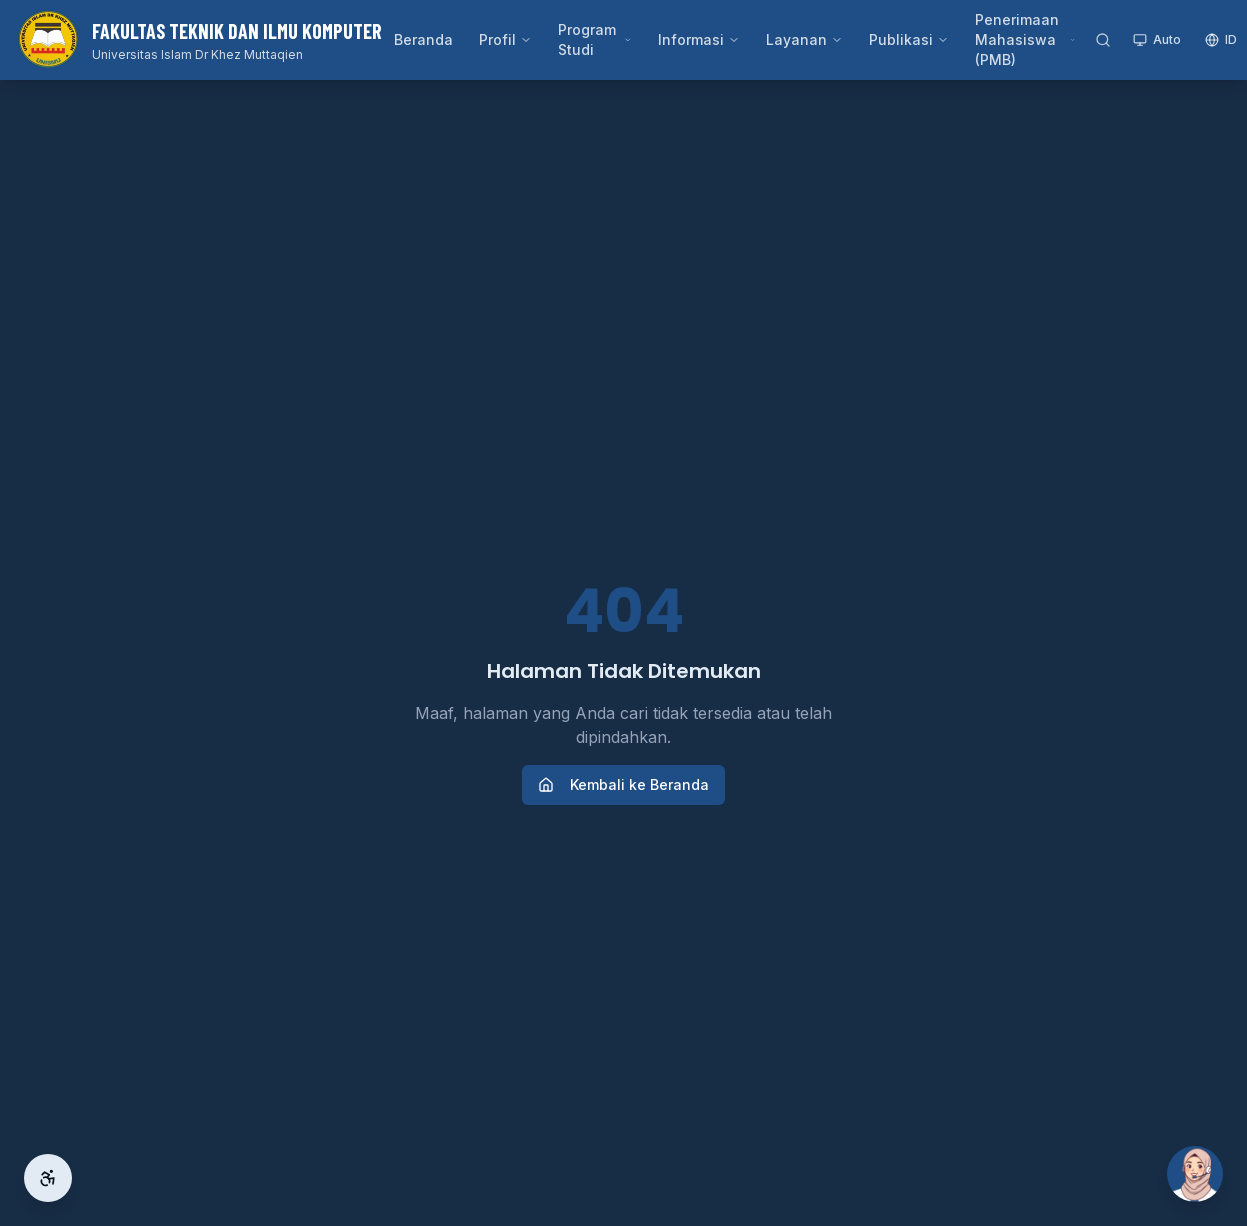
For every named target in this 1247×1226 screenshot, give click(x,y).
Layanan (804, 39)
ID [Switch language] (1221, 39)
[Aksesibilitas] (48, 1178)
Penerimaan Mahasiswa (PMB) (1025, 39)
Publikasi (909, 39)
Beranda (423, 39)
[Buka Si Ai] (1195, 1174)
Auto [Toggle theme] (1157, 39)
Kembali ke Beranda (623, 784)
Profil (505, 39)
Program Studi (595, 39)
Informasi (699, 39)
